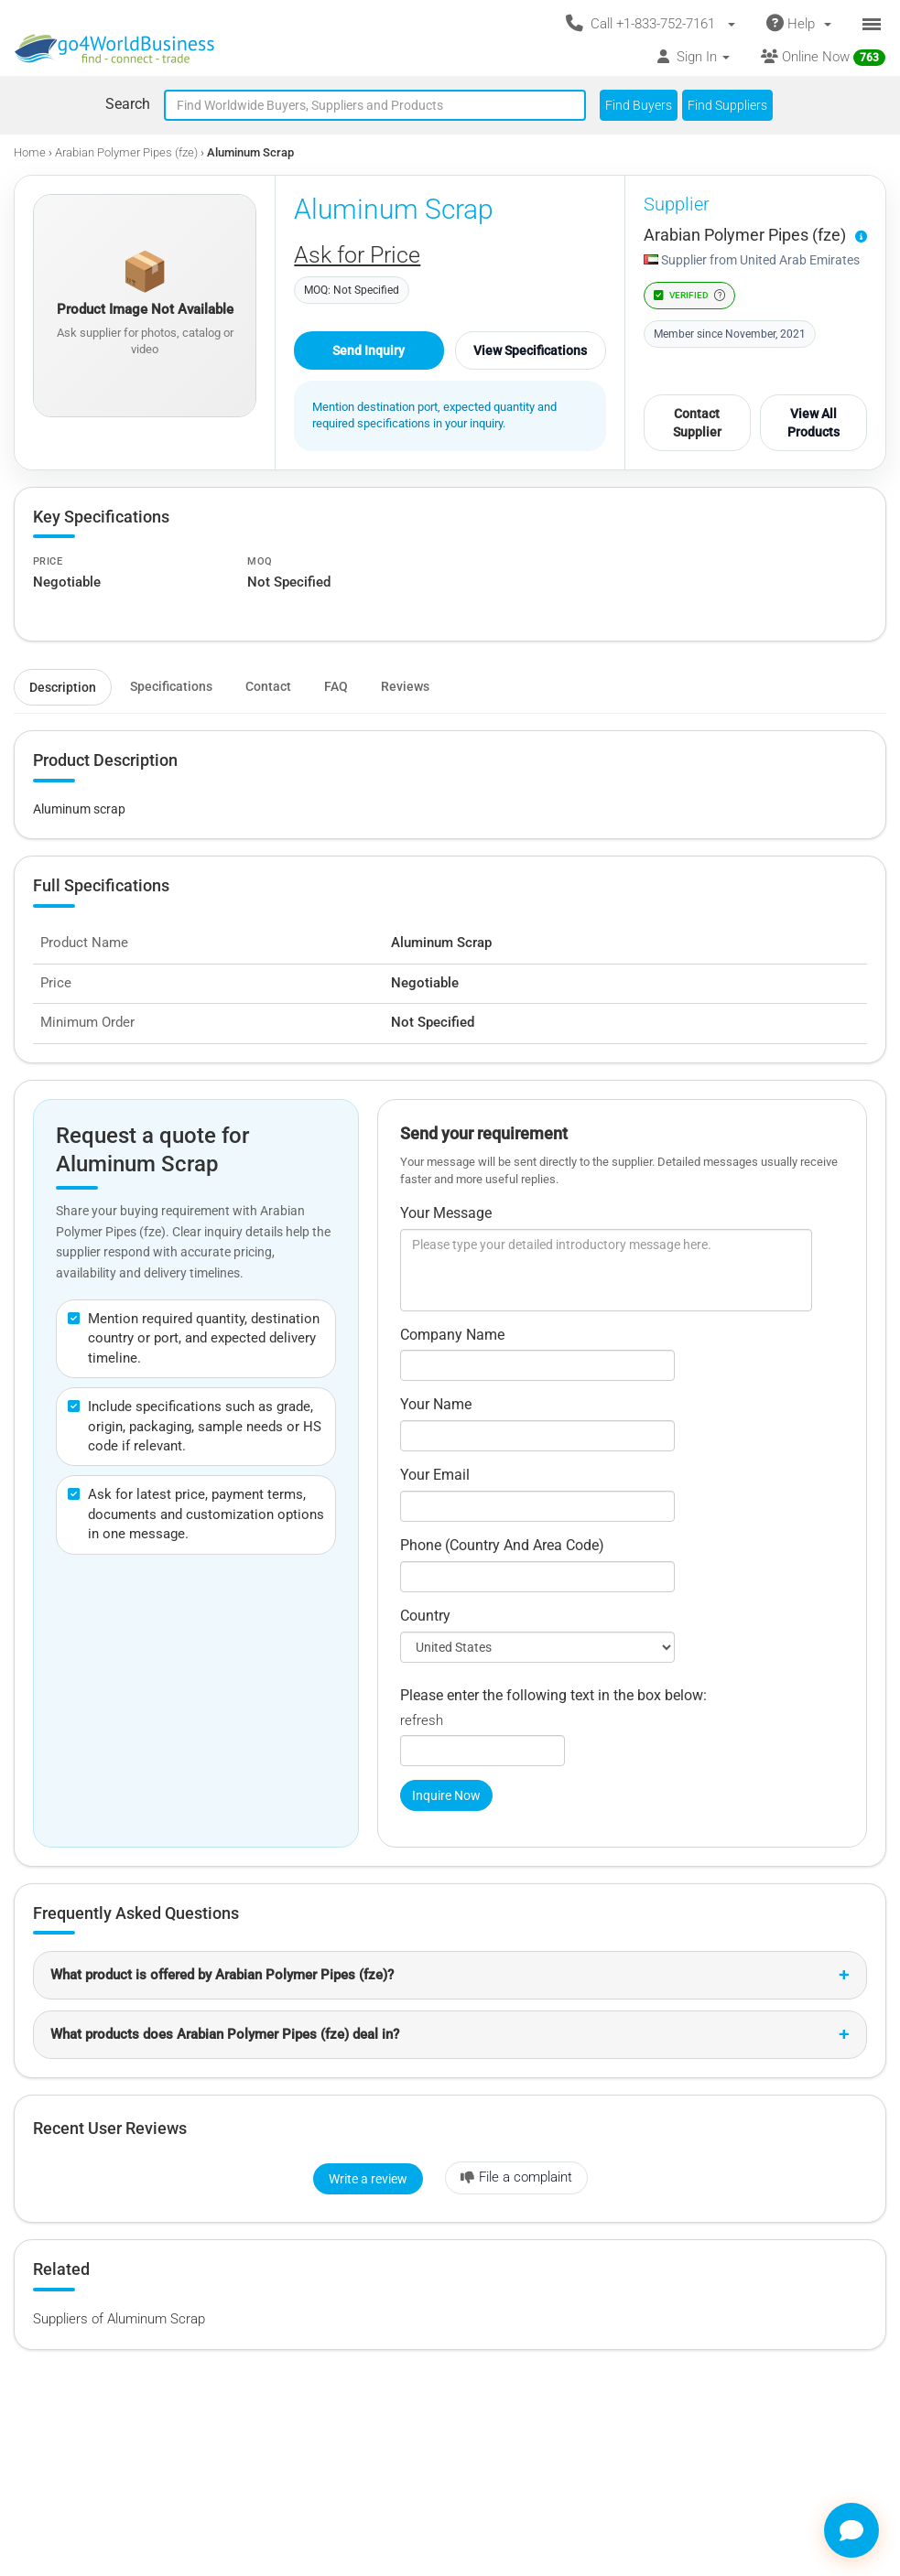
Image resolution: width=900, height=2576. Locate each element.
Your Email (435, 1474)
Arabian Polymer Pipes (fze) (126, 152)
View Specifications (530, 350)
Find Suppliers (727, 105)
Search (127, 104)
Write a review (368, 2179)
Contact (268, 686)
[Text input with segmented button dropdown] (375, 105)
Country (425, 1615)
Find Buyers (638, 105)
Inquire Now (446, 1795)
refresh (421, 1720)
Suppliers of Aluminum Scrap (119, 2319)
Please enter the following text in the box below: (553, 1695)
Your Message (446, 1213)
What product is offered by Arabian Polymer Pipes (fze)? (222, 1975)
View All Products (813, 422)
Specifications (171, 686)
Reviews (405, 686)
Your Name (436, 1404)
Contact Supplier (697, 422)
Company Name (452, 1334)
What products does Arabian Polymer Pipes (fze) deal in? (224, 2034)
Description (62, 687)
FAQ (336, 686)
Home (30, 152)
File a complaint (516, 2177)
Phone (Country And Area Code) (502, 1545)
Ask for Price (357, 255)
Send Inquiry (368, 350)
